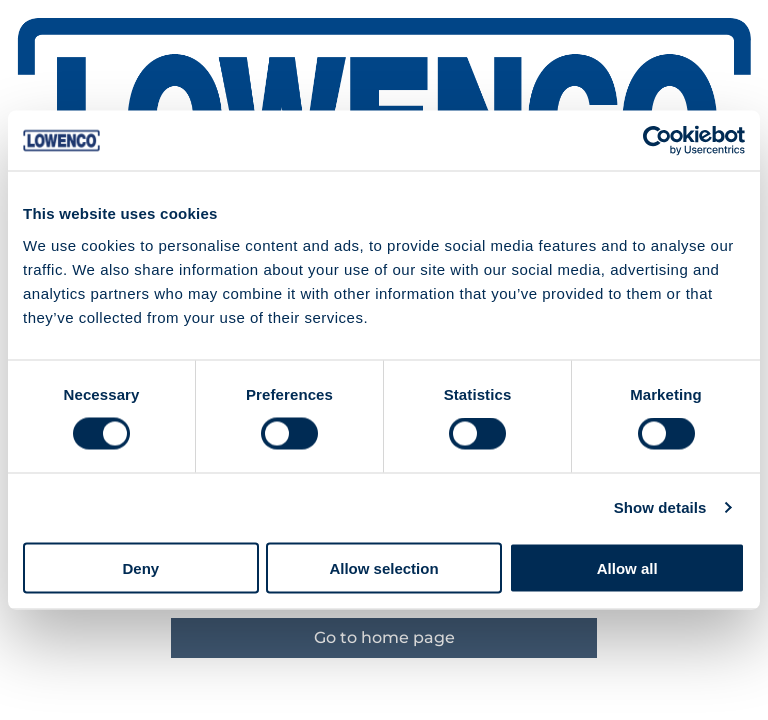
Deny (140, 567)
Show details (660, 507)
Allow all (627, 567)
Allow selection (383, 567)
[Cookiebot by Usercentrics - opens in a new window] (657, 141)
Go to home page (384, 637)
